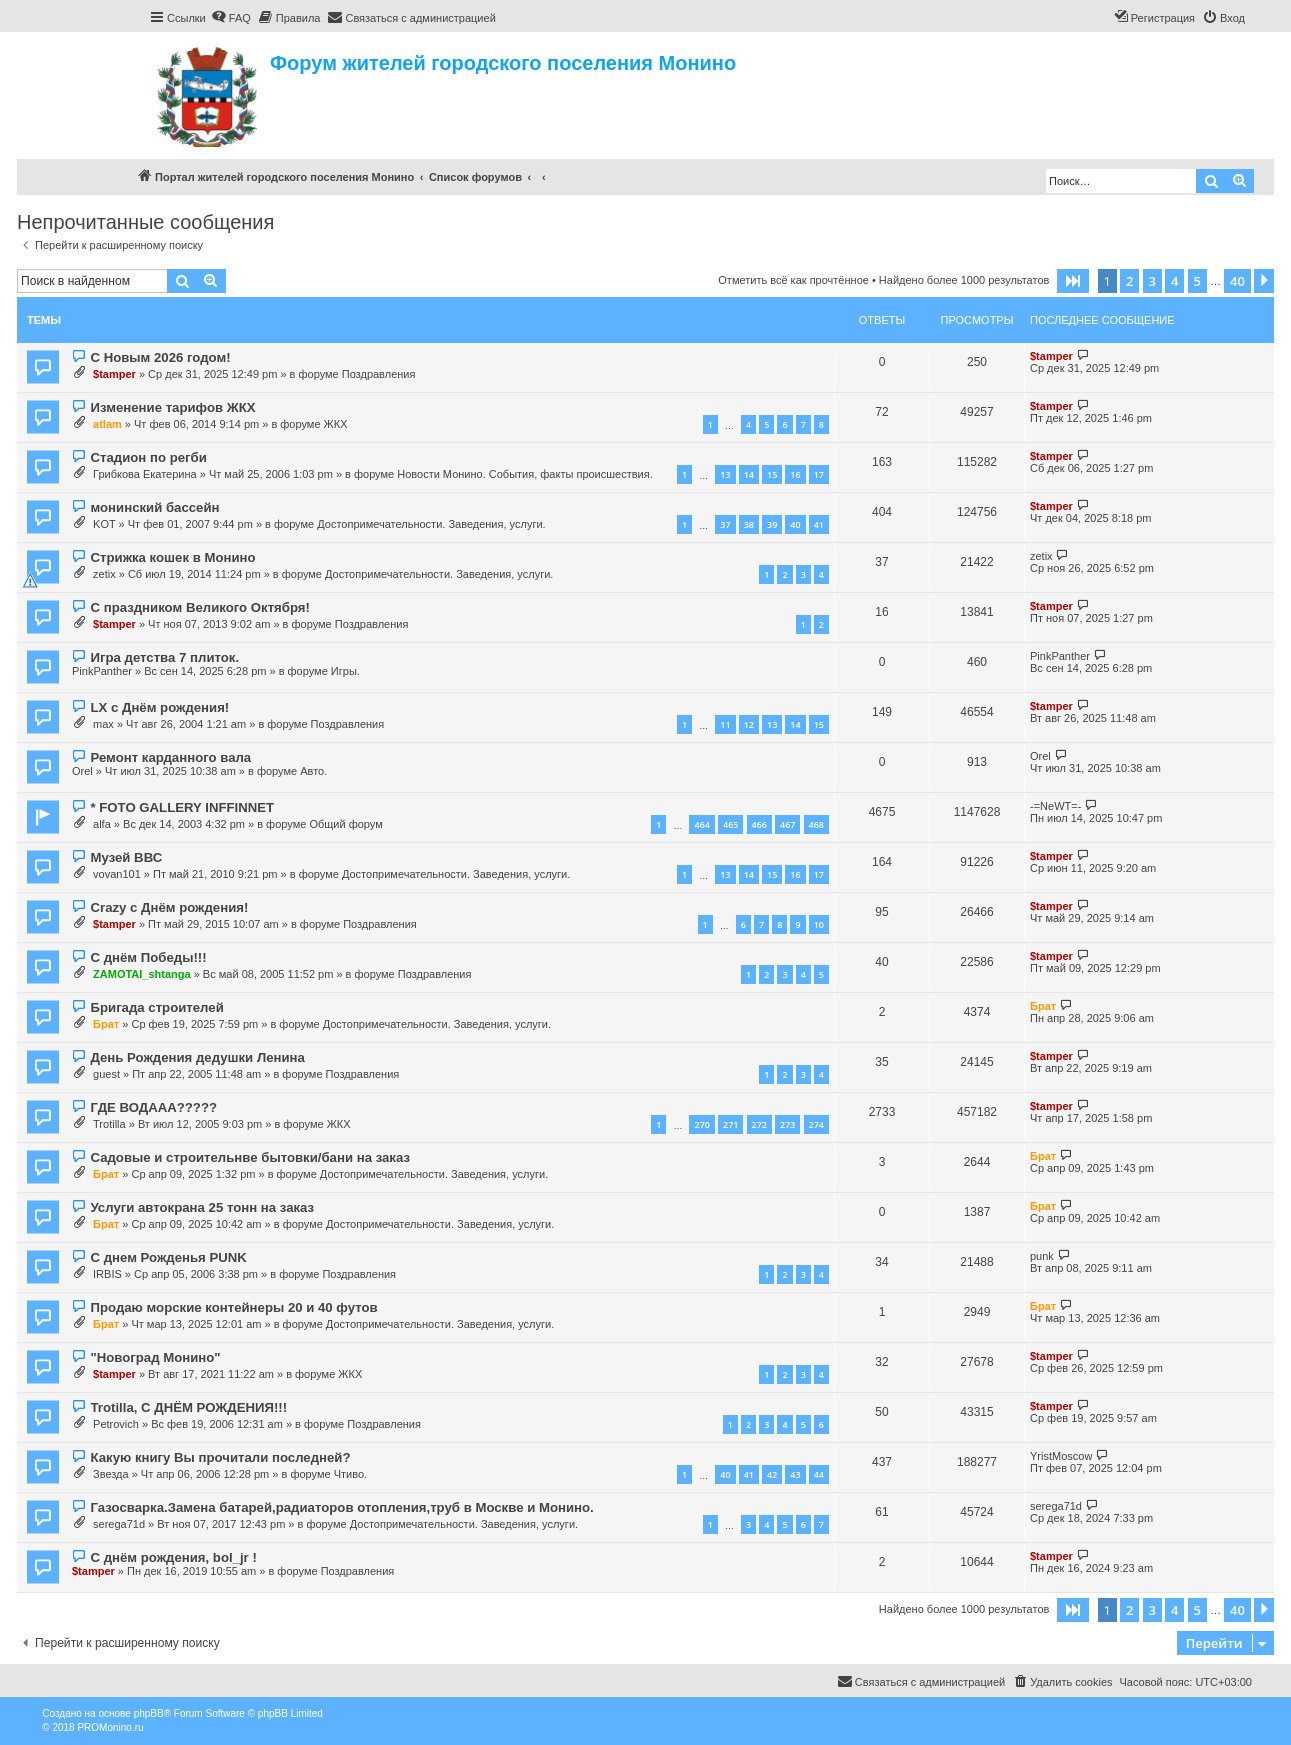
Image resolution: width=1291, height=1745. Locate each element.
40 (795, 524)
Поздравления (379, 374)
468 (816, 824)
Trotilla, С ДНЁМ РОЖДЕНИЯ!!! (188, 1407)
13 (725, 474)
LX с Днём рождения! (159, 707)
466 (759, 824)
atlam (107, 424)
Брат (106, 1024)
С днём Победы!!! (148, 957)
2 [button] (1129, 281)
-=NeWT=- (1055, 806)
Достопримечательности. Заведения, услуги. (431, 524)
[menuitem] (231, 18)
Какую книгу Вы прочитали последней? (220, 1457)
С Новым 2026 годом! (160, 357)
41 (819, 524)
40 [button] (1237, 281)
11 (725, 724)
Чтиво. (350, 1474)
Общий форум (345, 824)
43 (795, 1474)
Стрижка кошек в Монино (172, 557)
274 (816, 1124)
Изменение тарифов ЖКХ (172, 407)
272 (759, 1124)
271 (730, 1124)
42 (772, 1474)
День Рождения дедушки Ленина (197, 1057)
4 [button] (1174, 281)
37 (725, 524)
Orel (82, 771)
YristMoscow (1061, 1456)
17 (819, 474)
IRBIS (107, 1274)
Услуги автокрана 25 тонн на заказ (202, 1207)
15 (772, 474)
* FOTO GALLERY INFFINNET (182, 807)
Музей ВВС (126, 857)
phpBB (149, 1713)
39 (772, 524)
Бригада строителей (156, 1007)
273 (787, 1124)
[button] (1073, 281)
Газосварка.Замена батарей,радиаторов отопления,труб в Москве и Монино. (341, 1507)
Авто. (313, 771)
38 (749, 524)
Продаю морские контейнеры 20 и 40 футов (233, 1307)
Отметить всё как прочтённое (793, 280)
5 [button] (1197, 281)
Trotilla (109, 1124)
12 (749, 724)
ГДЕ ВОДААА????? (153, 1107)
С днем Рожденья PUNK (168, 1257)
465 (730, 824)
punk (1042, 1256)
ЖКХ (336, 424)
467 (787, 824)
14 (749, 474)
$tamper (114, 374)
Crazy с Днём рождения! (169, 907)
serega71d (119, 1524)
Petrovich (116, 1424)
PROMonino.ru (110, 1727)
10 (819, 924)
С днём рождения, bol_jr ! (173, 1557)
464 (701, 824)
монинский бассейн (154, 507)
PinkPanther (102, 671)
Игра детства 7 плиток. (164, 657)
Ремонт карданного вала (170, 757)
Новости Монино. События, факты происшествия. (525, 474)
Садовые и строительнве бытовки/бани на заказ (250, 1157)
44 (819, 1474)
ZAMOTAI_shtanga (142, 974)
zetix (104, 574)
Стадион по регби (148, 457)
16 (795, 474)
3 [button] (1152, 281)
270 (701, 1124)
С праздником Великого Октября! (199, 607)
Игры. (345, 671)
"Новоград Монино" (155, 1357)
